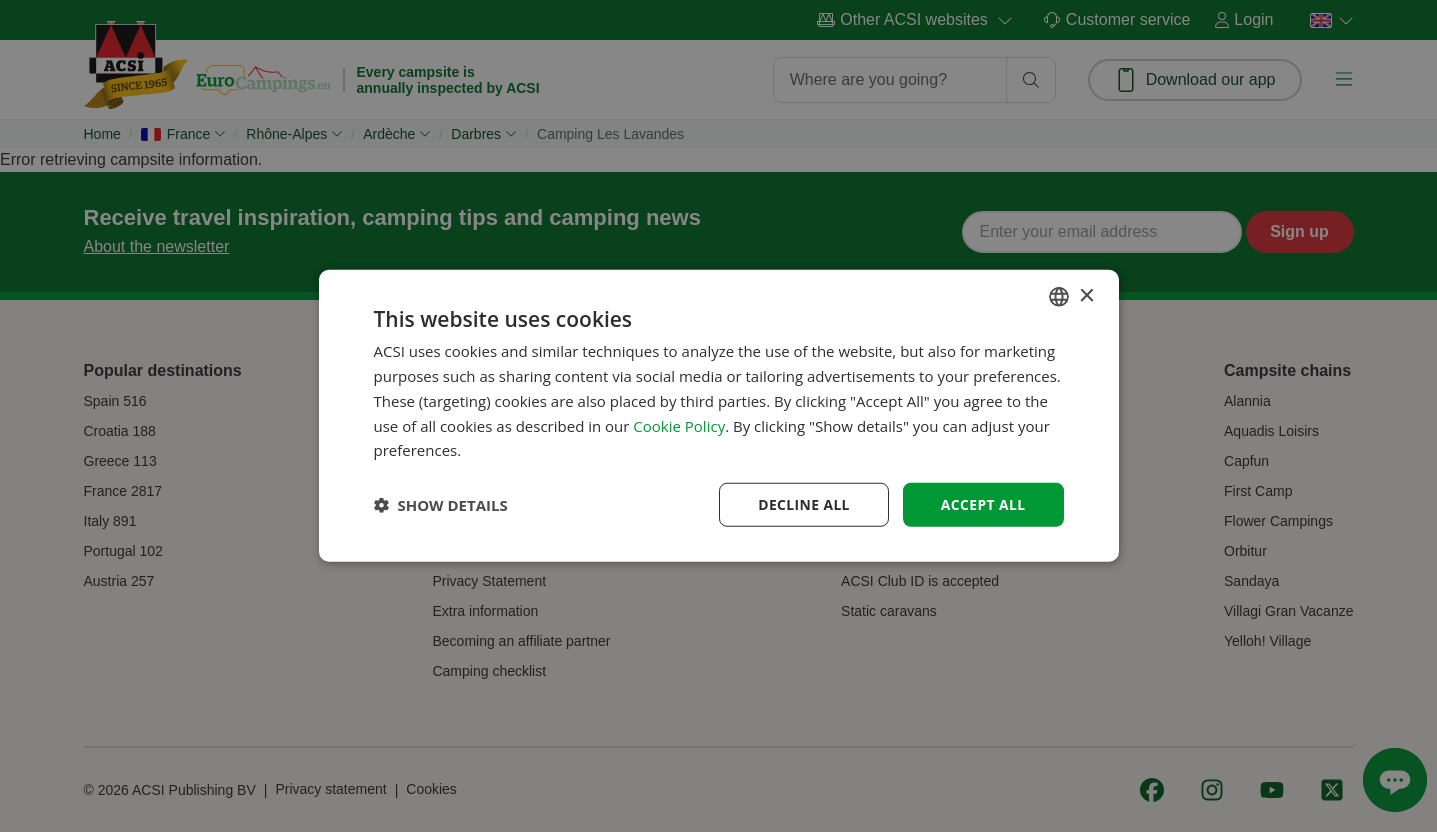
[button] (441, 505)
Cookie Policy (679, 425)
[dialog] (719, 416)
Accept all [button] (982, 504)
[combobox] (1059, 297)
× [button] (1086, 295)
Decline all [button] (803, 504)
